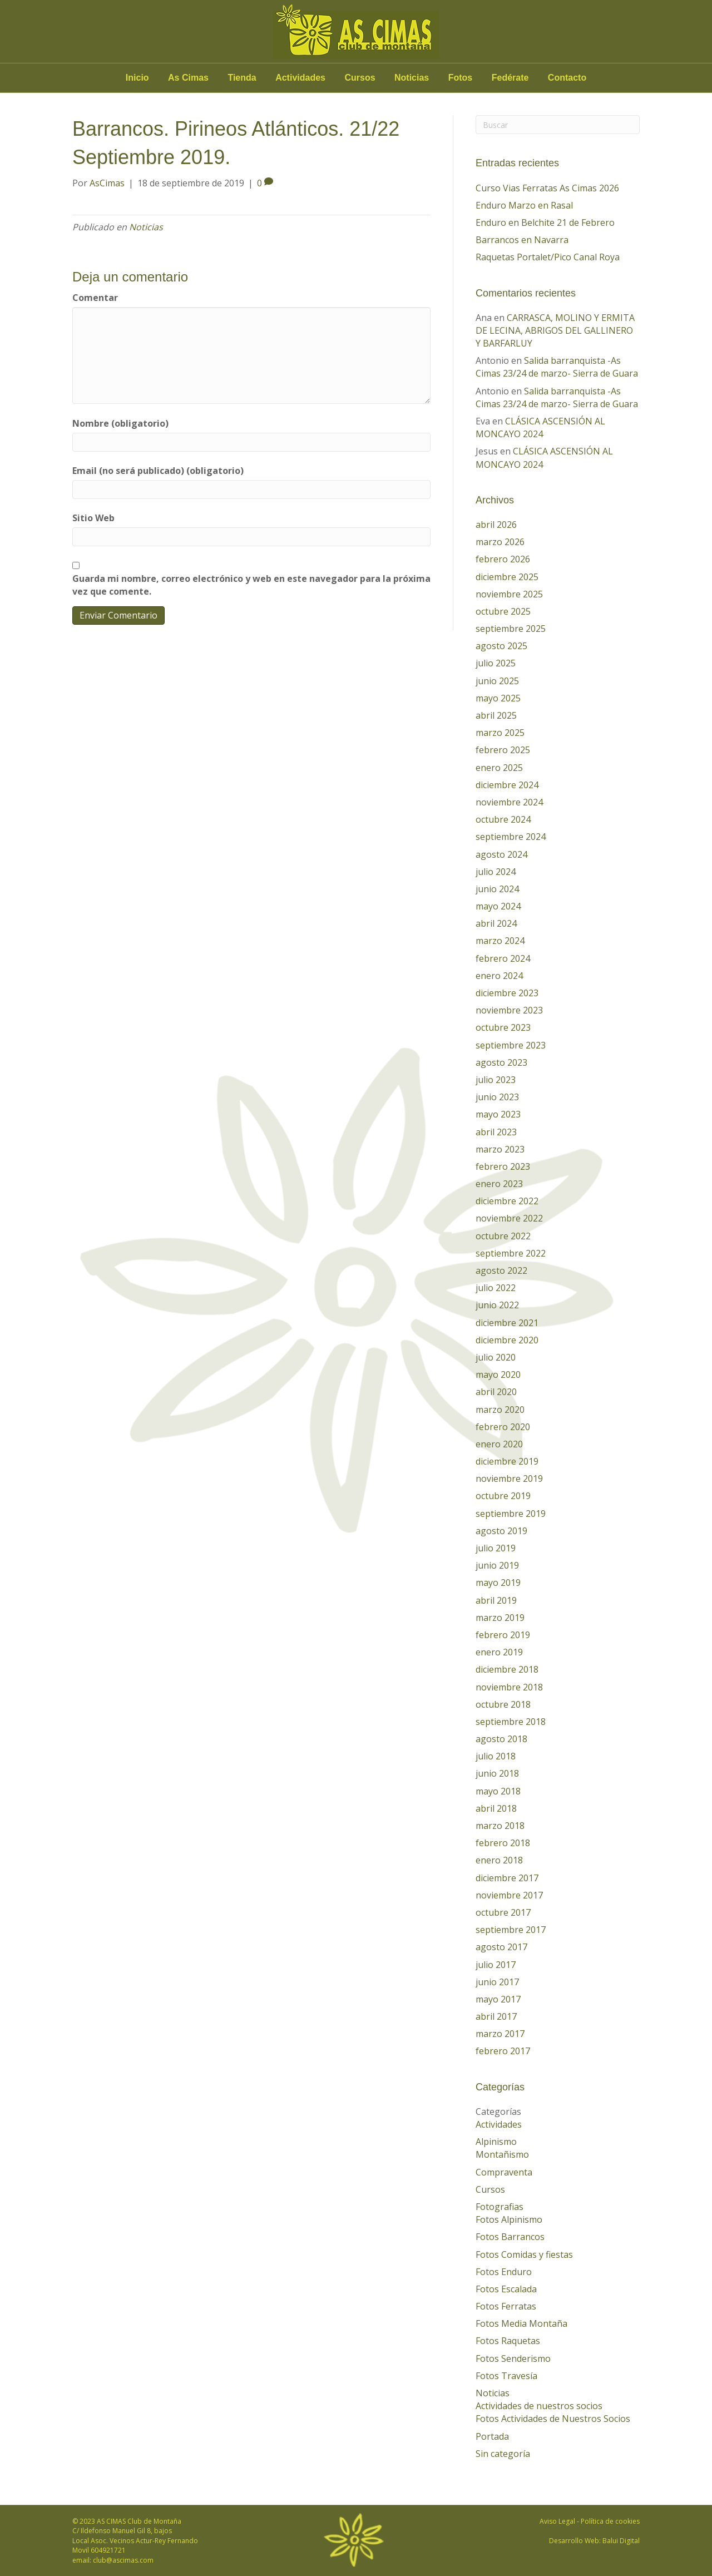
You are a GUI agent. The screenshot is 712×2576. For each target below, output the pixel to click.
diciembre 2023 (507, 993)
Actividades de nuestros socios (539, 2406)
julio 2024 (496, 872)
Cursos (359, 77)
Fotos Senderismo (513, 2358)
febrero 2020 (503, 1427)
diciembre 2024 (507, 785)
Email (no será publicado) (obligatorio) (158, 470)
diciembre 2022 (507, 1201)
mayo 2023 (498, 1114)
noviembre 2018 (509, 1687)
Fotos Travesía (506, 2376)
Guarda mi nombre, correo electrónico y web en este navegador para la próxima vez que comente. (251, 584)
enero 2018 (499, 1860)
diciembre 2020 (507, 1340)
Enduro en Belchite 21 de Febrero (545, 222)
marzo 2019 (500, 1617)
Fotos (460, 77)
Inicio (137, 77)
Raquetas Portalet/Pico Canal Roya (548, 257)
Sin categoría (503, 2454)
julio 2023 (496, 1080)
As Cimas (188, 77)
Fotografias (499, 2207)
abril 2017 (496, 2016)
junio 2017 (497, 1982)
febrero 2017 (503, 2051)
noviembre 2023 (509, 1010)
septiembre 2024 (511, 836)
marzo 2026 (500, 542)
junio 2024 (497, 889)
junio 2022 (497, 1305)
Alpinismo (496, 2141)
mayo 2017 (498, 1999)
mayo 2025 (498, 698)
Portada (492, 2436)
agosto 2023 (501, 1062)
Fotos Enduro (504, 2272)
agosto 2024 (501, 854)
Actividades (300, 77)
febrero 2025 (503, 750)
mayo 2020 (498, 1374)
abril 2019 (496, 1600)
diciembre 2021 (507, 1323)
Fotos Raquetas (508, 2341)
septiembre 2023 (511, 1045)
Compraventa (504, 2172)
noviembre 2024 (509, 802)
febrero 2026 (503, 559)
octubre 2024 (503, 819)
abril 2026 (496, 524)
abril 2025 (496, 715)
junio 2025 (497, 681)
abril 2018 (496, 1808)
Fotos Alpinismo (509, 2219)
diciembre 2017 (507, 1878)
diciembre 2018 (507, 1669)
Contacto (567, 77)
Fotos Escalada (506, 2289)
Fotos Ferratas (506, 2306)
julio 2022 (496, 1288)
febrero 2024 (503, 958)
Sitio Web (93, 518)
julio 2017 (496, 1965)
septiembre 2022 (511, 1253)
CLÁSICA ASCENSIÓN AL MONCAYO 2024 (540, 427)
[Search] (558, 124)
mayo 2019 (498, 1582)
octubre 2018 (503, 1704)
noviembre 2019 (509, 1478)
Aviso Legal (557, 2521)
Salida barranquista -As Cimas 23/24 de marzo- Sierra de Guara (557, 366)
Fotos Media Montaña (521, 2323)
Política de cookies (610, 2521)
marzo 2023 (500, 1149)
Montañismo (502, 2154)
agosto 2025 (501, 646)
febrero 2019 (503, 1635)
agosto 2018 (501, 1739)
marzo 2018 (500, 1825)
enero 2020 (499, 1444)
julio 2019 (496, 1548)
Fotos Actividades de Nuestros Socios (553, 2418)
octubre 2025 (503, 611)
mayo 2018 (498, 1791)
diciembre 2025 (507, 577)
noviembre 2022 (509, 1218)
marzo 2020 (500, 1409)
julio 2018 (496, 1756)
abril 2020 (496, 1392)
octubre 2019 (503, 1496)
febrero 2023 (503, 1166)
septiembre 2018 (511, 1721)
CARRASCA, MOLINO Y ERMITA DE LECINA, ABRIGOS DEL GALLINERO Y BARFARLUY (555, 330)
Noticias (411, 77)
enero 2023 (499, 1184)
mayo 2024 (498, 906)
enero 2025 (499, 768)
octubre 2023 (503, 1027)
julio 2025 (496, 663)
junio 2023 (497, 1097)
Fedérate (510, 77)
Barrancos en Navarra (522, 240)
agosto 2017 (501, 1947)
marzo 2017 (500, 2034)
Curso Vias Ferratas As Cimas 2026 (547, 188)
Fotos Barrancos (510, 2237)
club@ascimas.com (123, 2560)
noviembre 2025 (509, 594)
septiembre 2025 (511, 628)
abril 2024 (496, 923)
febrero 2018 (503, 1843)
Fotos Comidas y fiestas (524, 2254)
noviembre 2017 (509, 1895)
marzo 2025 (500, 732)
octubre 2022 (503, 1236)
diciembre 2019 (507, 1461)
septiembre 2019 (511, 1513)
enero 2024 (499, 976)
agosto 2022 (501, 1270)
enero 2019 (499, 1652)
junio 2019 (497, 1565)
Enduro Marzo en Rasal (524, 205)
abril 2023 (496, 1132)
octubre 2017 (503, 1912)
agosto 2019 (501, 1531)
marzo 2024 (500, 941)
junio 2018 (497, 1773)
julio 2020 (496, 1357)
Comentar (95, 297)
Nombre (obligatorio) (120, 423)
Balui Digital (621, 2540)
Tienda (242, 77)
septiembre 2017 (511, 1930)
